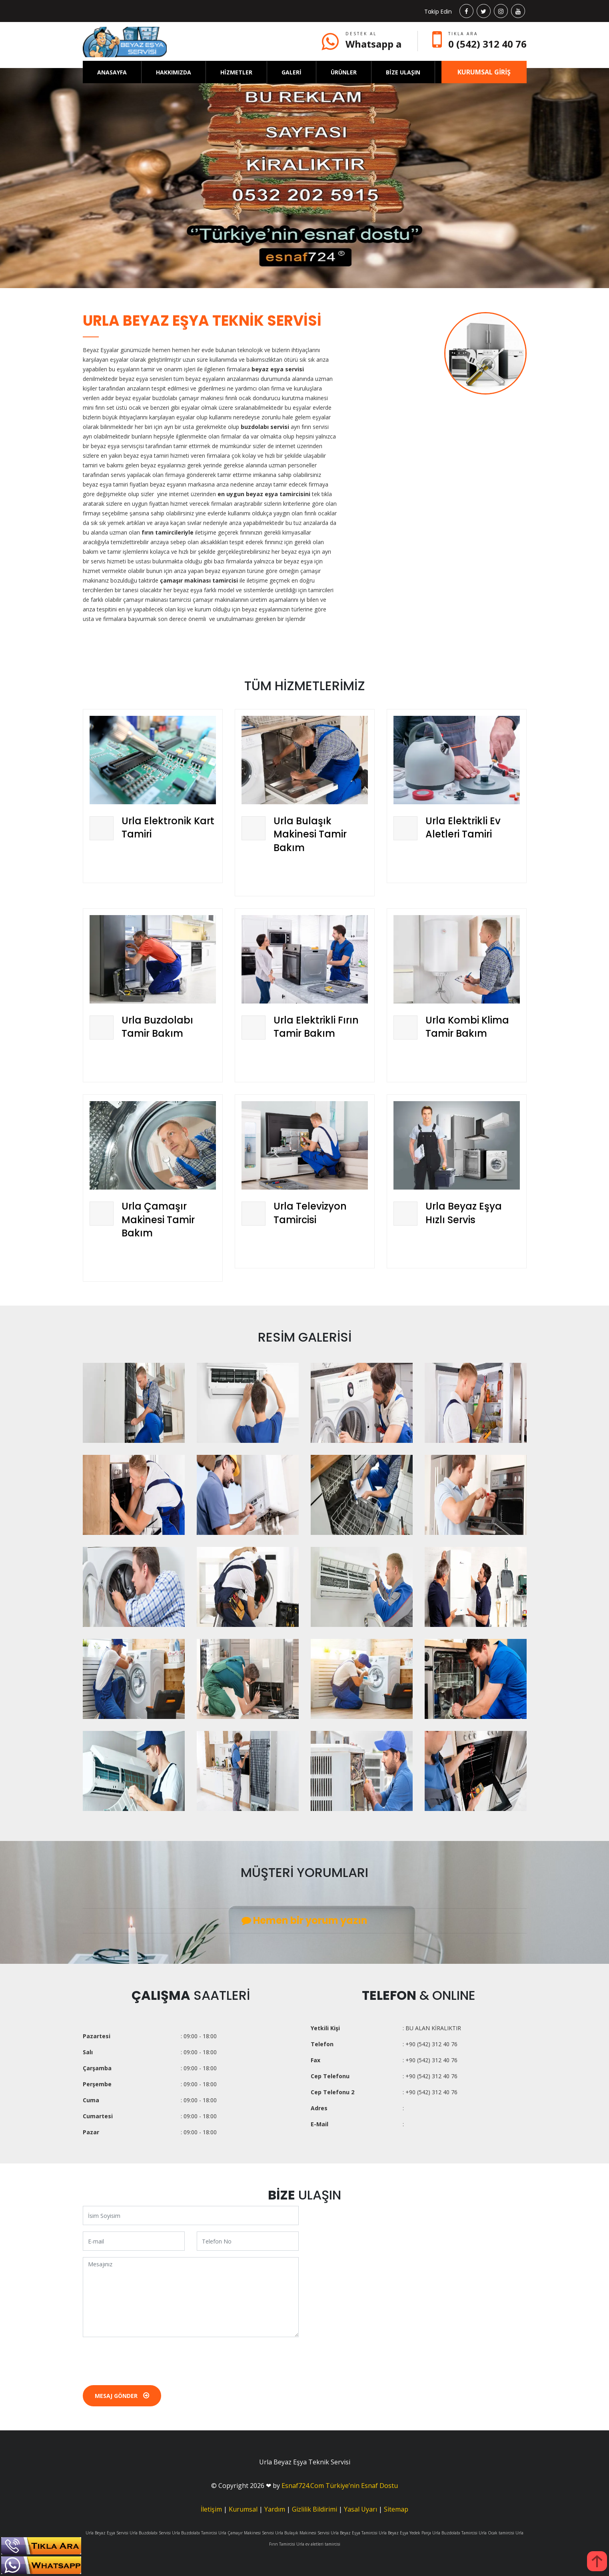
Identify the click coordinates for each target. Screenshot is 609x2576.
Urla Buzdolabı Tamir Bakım (157, 1027)
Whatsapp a (373, 43)
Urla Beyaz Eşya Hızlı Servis (463, 1213)
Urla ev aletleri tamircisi (318, 2544)
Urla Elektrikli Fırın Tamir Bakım (316, 1027)
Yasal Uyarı (360, 2509)
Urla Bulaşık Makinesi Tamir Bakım (310, 834)
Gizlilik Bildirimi (314, 2509)
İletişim (211, 2509)
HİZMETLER (236, 72)
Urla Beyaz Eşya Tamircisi (354, 2533)
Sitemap (396, 2509)
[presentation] (143, 2359)
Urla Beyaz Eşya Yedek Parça (405, 2533)
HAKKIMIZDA (173, 72)
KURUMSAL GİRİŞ (484, 72)
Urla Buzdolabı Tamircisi (194, 2533)
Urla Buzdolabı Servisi (150, 2533)
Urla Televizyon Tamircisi (310, 1213)
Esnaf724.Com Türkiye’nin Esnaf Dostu (340, 2485)
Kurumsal (243, 2509)
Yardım (274, 2509)
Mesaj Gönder (122, 2396)
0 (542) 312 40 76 (487, 43)
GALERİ (292, 72)
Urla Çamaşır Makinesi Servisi (246, 2533)
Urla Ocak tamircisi (496, 2533)
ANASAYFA (112, 72)
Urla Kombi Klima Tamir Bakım (467, 1027)
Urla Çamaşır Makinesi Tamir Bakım (158, 1220)
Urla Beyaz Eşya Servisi (107, 2533)
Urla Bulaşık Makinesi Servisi (302, 2533)
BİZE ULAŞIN (403, 72)
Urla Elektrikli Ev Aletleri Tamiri (463, 827)
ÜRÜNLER (344, 72)
